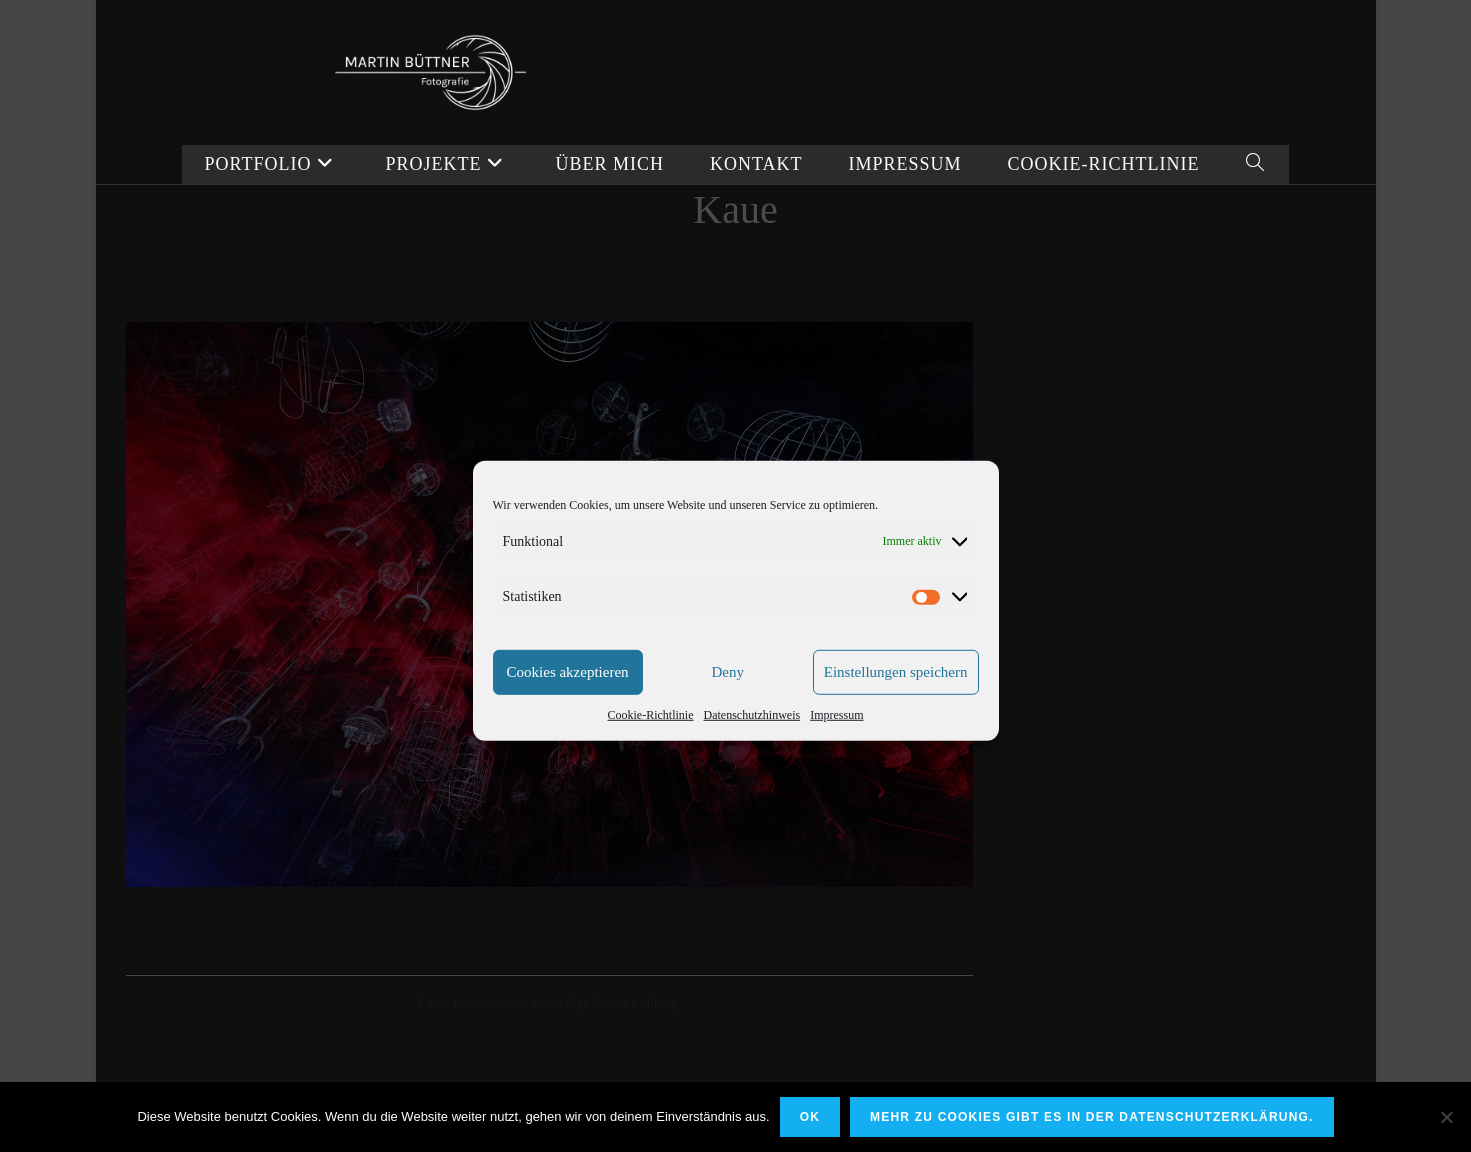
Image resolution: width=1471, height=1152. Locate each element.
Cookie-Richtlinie (651, 743)
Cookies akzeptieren (568, 701)
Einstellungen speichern (896, 701)
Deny (727, 701)
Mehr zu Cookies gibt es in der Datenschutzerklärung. (1092, 1117)
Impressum (836, 743)
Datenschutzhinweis (752, 743)
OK (810, 1117)
